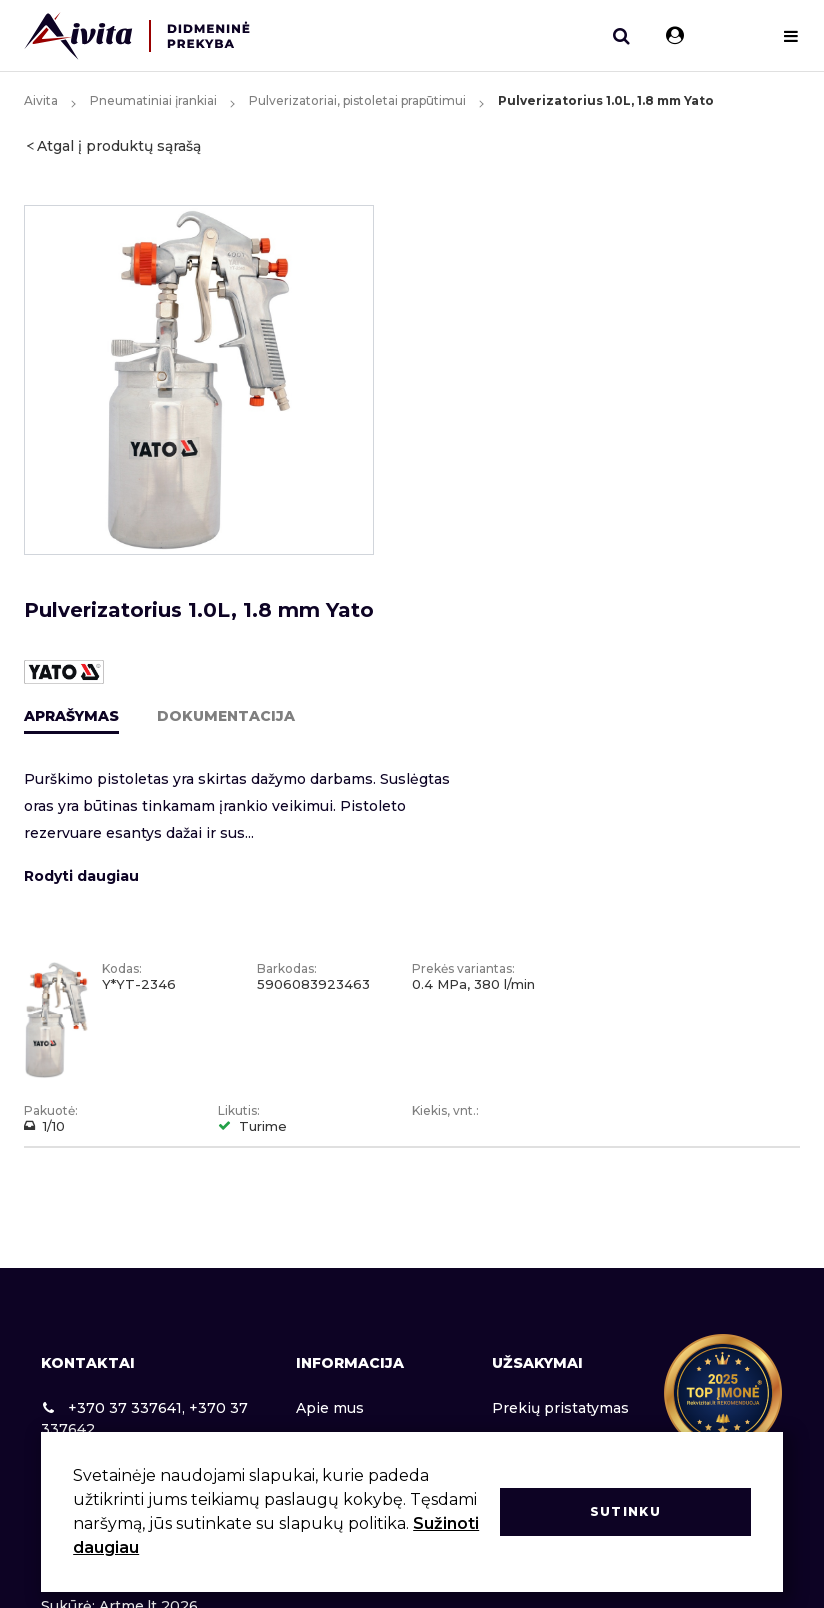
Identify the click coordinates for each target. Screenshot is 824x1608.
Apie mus (330, 1408)
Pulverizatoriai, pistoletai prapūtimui (357, 100)
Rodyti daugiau (81, 876)
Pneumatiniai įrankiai (153, 100)
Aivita (41, 100)
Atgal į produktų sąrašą (119, 146)
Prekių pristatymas (560, 1408)
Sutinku (625, 1511)
